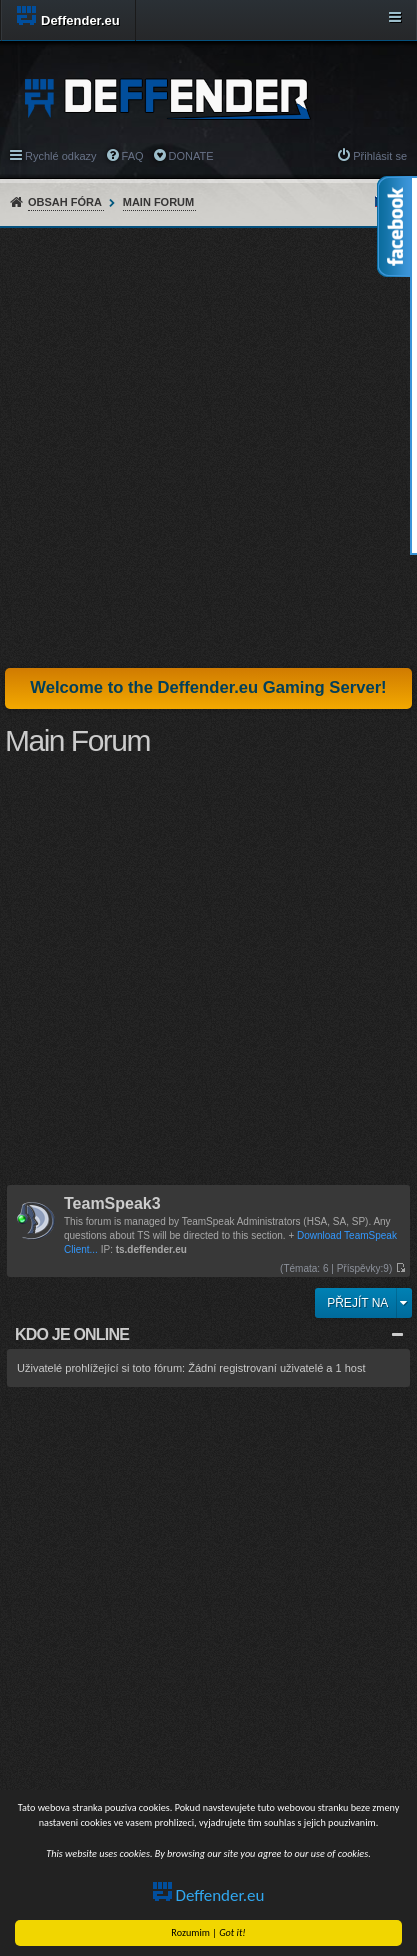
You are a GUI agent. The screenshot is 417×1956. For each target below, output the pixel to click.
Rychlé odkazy (61, 156)
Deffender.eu (211, 1895)
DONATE (191, 156)
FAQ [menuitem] (133, 156)
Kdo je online (72, 1334)
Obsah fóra (65, 202)
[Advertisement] (208, 447)
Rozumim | (211, 1932)
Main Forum (159, 202)
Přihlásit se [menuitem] (380, 156)
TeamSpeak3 (112, 1204)
